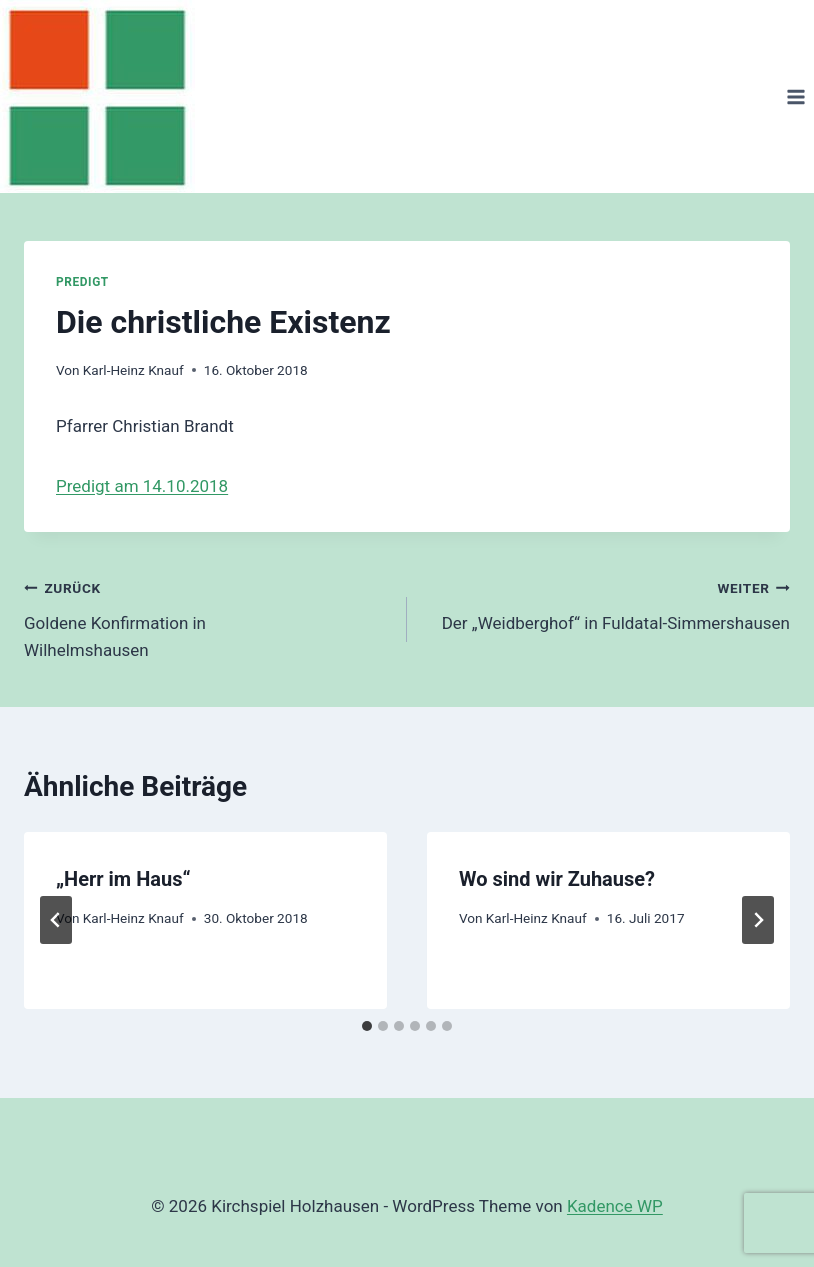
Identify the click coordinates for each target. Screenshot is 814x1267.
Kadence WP (615, 1206)
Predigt (82, 282)
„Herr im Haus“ (123, 879)
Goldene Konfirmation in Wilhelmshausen (207, 617)
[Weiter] (758, 920)
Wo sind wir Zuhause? (557, 879)
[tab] (367, 1026)
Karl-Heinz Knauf (133, 370)
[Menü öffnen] (795, 96)
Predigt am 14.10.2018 (142, 486)
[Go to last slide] (56, 920)
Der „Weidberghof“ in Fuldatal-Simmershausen (607, 603)
